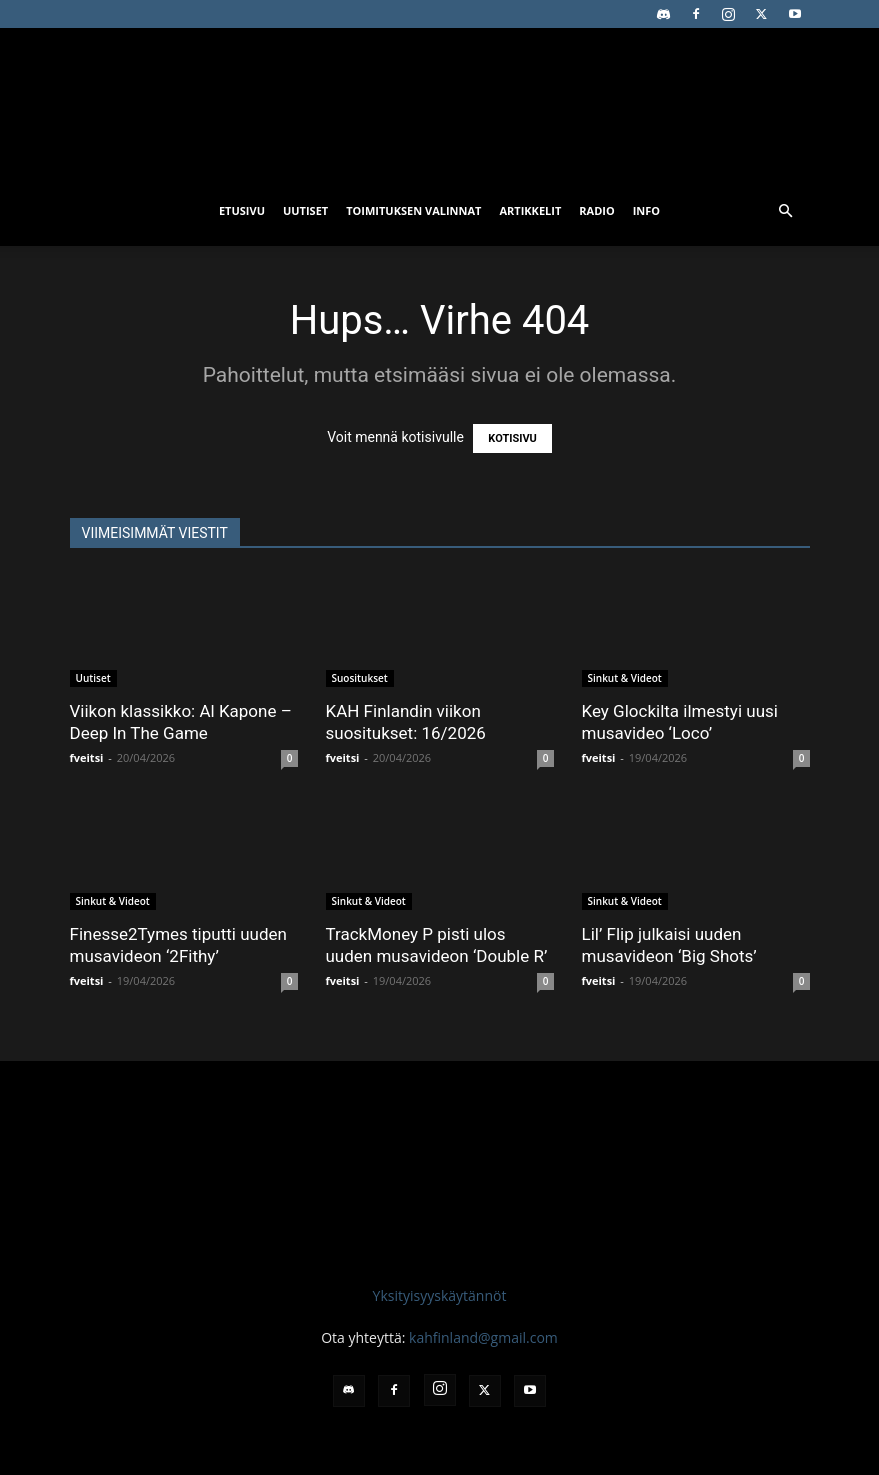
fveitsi (87, 757)
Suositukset (360, 678)
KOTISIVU (512, 438)
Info (646, 210)
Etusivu (242, 210)
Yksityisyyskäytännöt (440, 1295)
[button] (786, 211)
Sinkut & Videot (625, 678)
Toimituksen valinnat (413, 210)
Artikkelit (530, 210)
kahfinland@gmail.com (483, 1337)
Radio (596, 210)
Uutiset (305, 210)
